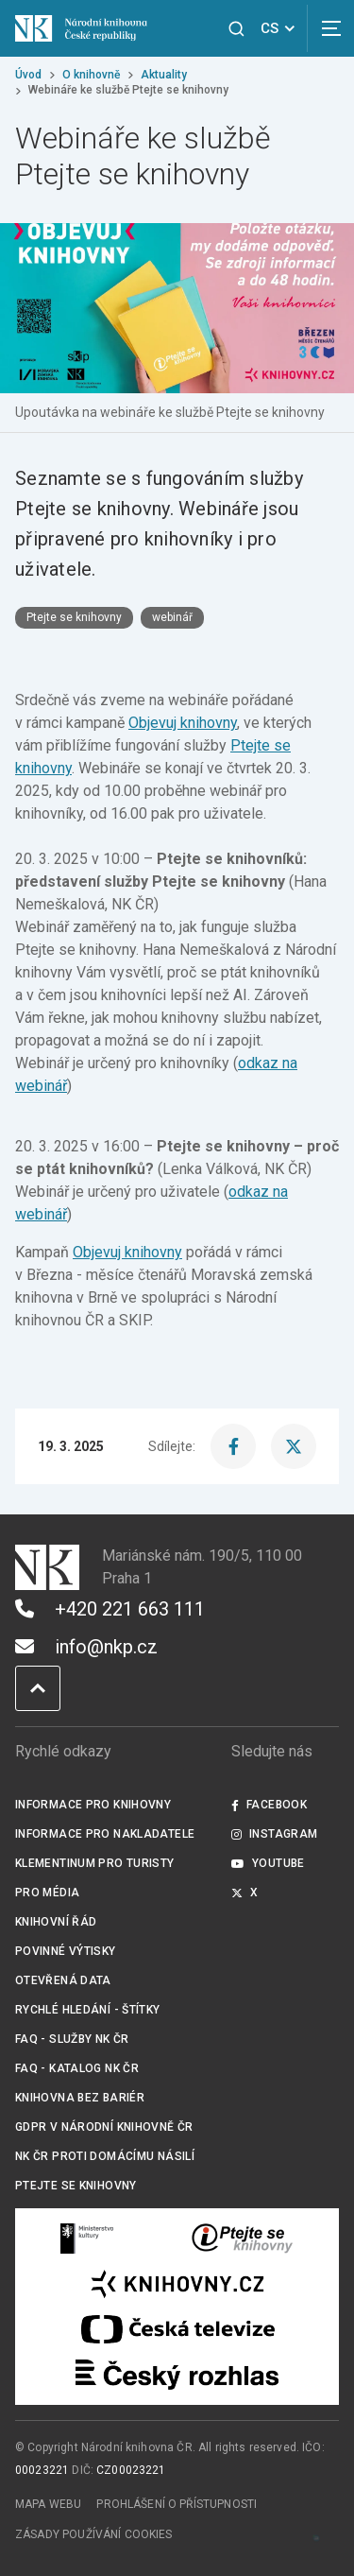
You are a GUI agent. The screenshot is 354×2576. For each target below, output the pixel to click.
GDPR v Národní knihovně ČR (104, 2127)
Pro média (47, 1892)
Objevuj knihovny (182, 723)
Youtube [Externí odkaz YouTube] (268, 1863)
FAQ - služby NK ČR (72, 2039)
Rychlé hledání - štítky (87, 2009)
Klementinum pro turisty (95, 1863)
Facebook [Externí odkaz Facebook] (269, 1804)
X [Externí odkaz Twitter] (245, 1892)
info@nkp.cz (86, 1646)
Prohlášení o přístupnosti (176, 2504)
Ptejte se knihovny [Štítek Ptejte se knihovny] (74, 617)
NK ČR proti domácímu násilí (104, 2156)
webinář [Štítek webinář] (172, 617)
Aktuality (164, 74)
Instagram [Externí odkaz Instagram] (274, 1834)
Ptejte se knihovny (76, 2185)
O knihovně (91, 74)
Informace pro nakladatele (104, 1834)
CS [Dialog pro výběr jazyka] (281, 28)
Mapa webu (48, 2504)
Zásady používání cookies (94, 2534)
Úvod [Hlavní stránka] (28, 74)
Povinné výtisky (65, 1951)
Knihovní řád (56, 1921)
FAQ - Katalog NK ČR (77, 2068)
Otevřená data (63, 1980)
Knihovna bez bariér (79, 2097)
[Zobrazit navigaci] (330, 28)
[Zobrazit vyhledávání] (236, 29)
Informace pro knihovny (93, 1804)
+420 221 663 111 (110, 1609)
